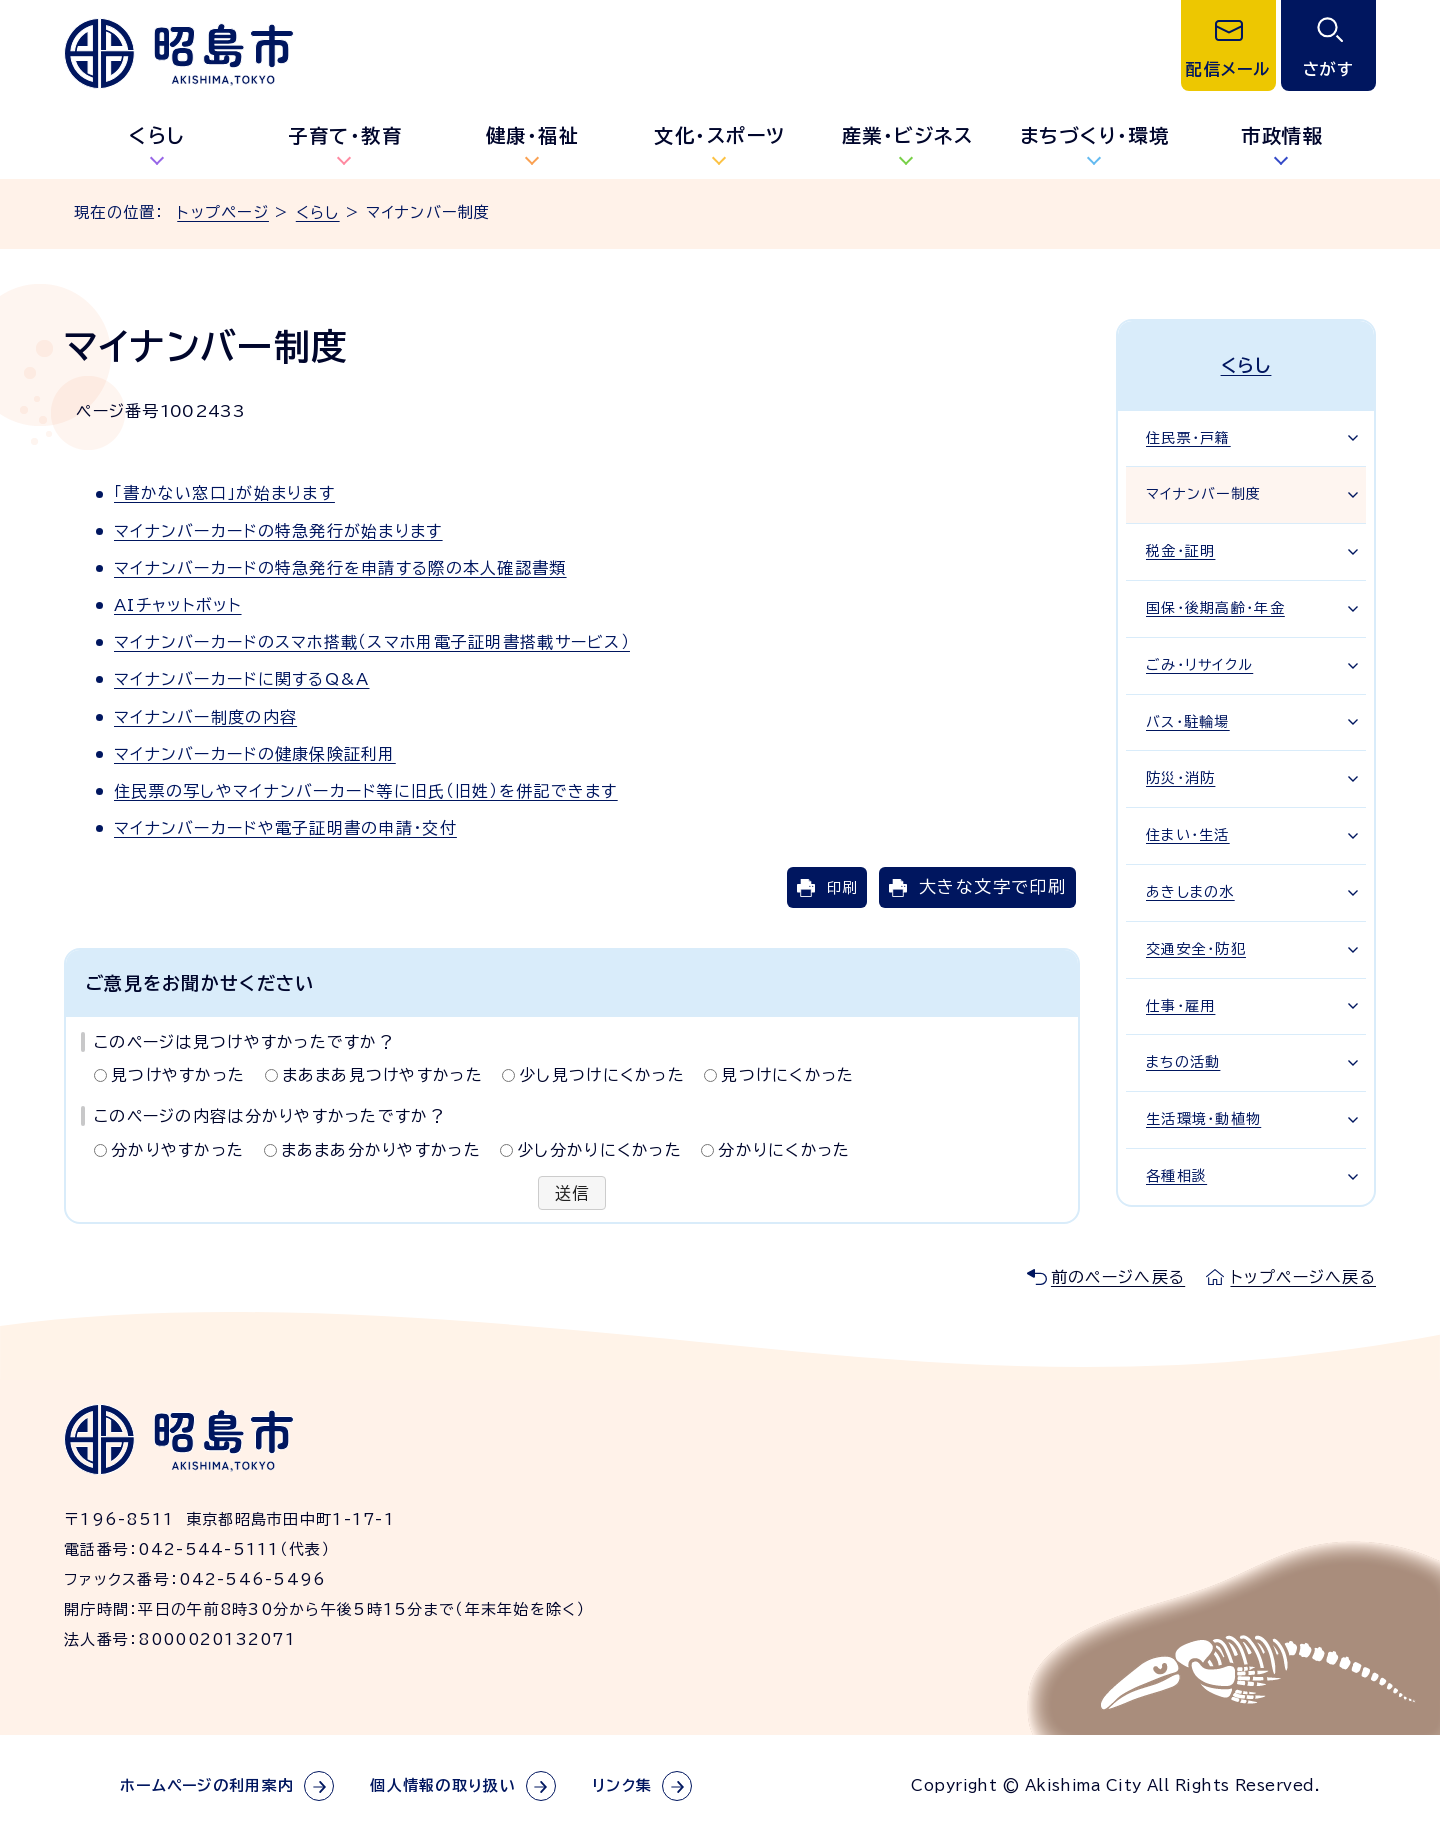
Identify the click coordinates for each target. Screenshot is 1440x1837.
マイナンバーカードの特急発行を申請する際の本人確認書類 (340, 568)
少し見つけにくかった (602, 1075)
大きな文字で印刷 (992, 886)
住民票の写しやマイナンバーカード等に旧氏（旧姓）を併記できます (366, 791)
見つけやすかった (178, 1075)
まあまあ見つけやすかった (382, 1075)
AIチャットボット (178, 605)
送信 (572, 1193)
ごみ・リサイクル (1199, 665)
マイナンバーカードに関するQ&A (241, 679)
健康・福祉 (533, 135)
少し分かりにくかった (599, 1150)
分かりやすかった (177, 1150)
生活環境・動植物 (1203, 1119)
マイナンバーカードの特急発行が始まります (278, 531)
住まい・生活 (1188, 835)
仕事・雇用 (1180, 1006)
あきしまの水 (1190, 892)
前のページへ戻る (1118, 1277)
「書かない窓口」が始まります (224, 493)
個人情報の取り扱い (443, 1785)
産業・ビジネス (908, 135)
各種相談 (1176, 1176)
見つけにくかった (787, 1075)
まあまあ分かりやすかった (381, 1150)
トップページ (223, 212)
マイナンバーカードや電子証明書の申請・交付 (285, 828)
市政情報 (1282, 135)
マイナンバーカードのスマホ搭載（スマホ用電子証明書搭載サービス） (372, 642)
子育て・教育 (345, 135)
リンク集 (622, 1785)
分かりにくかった (784, 1150)
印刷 (842, 887)
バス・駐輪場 (1188, 722)
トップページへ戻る (1303, 1277)
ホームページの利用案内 (207, 1785)
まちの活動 (1183, 1062)
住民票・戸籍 (1188, 438)
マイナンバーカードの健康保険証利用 (255, 754)
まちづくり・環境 (1095, 135)
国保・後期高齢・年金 (1215, 608)
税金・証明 (1180, 551)
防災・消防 (1180, 778)
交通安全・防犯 (1196, 949)
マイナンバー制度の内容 (205, 717)
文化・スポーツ (720, 135)
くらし (157, 135)
